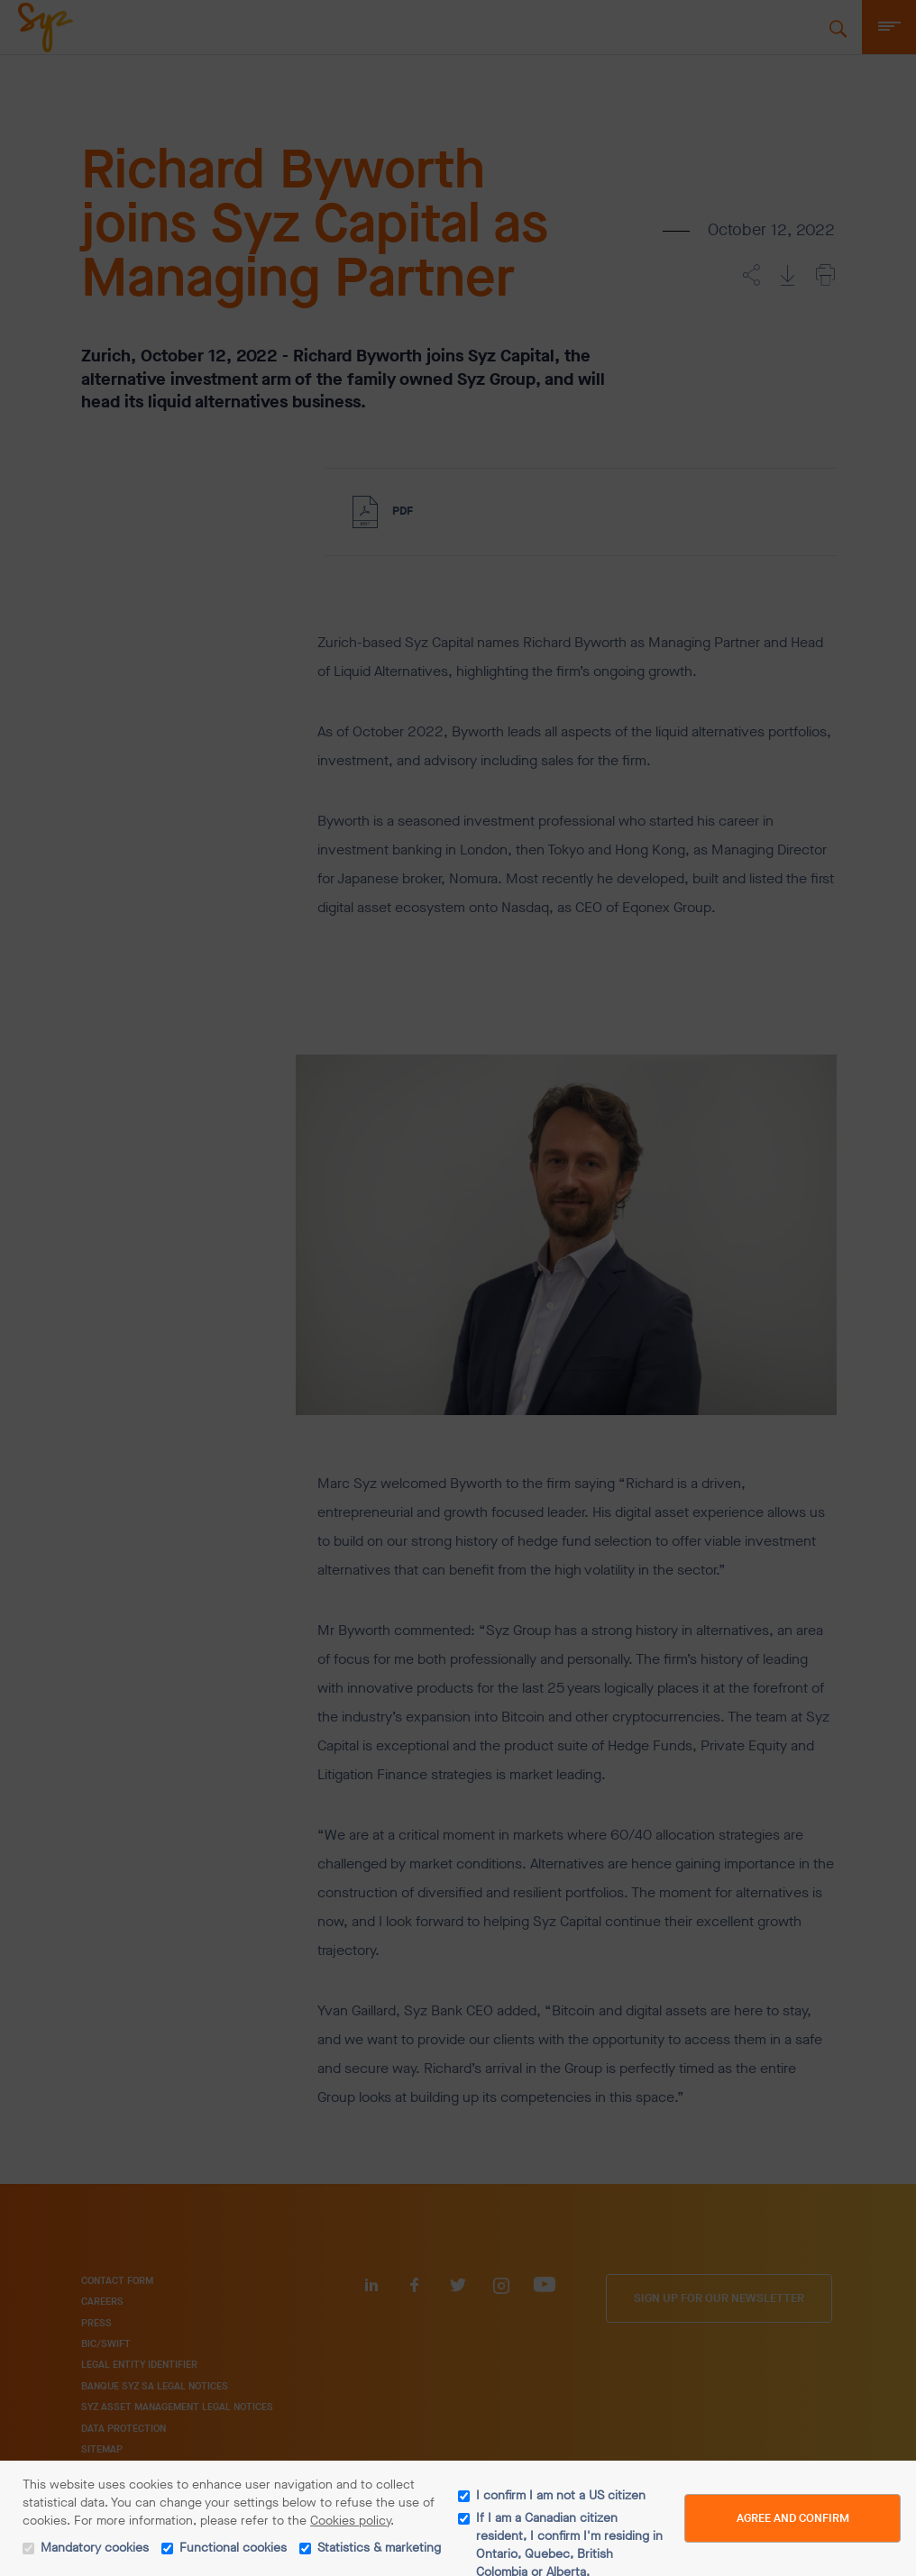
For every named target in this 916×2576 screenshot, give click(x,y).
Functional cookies (233, 2547)
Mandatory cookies (95, 2547)
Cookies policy (350, 2520)
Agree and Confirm (793, 2518)
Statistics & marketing (379, 2547)
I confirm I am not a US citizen (561, 2495)
